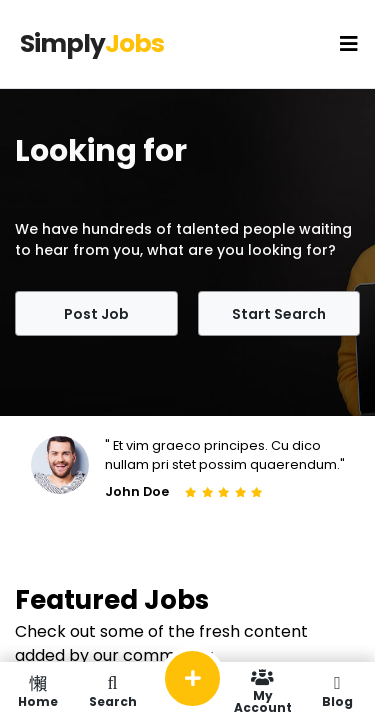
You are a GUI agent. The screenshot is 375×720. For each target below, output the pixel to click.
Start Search (279, 314)
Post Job (96, 314)
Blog (337, 691)
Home (37, 691)
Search (112, 691)
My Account (262, 691)
